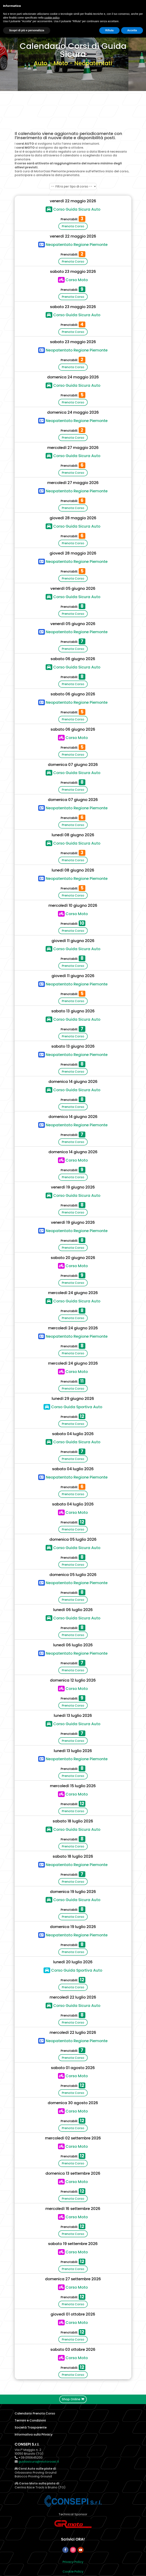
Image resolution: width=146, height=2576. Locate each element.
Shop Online (71, 2399)
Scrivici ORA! (73, 2539)
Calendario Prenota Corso (35, 2413)
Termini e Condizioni (30, 2420)
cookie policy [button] (51, 17)
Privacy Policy (73, 2562)
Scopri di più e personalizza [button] (26, 30)
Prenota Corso (73, 226)
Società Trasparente (31, 2427)
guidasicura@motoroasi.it (38, 2461)
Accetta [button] (132, 30)
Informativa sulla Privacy (33, 2434)
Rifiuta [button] (109, 30)
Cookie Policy (73, 2571)
